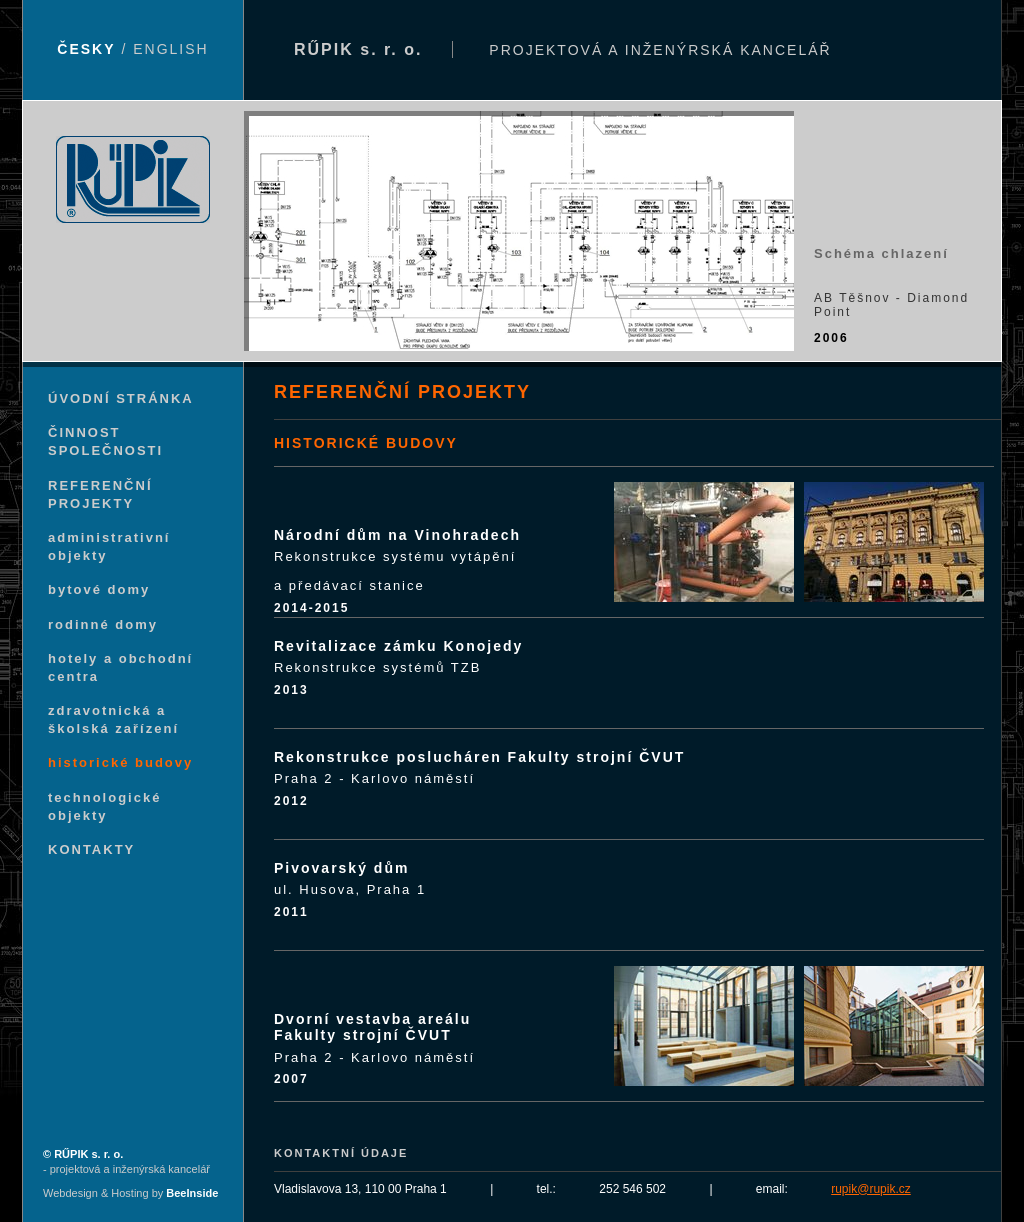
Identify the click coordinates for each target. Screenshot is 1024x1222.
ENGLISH (170, 49)
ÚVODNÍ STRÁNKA (121, 398)
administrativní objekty (109, 546)
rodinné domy (103, 624)
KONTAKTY (91, 849)
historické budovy (120, 762)
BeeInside (192, 1193)
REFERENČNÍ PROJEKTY (100, 494)
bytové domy (99, 589)
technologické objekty (104, 806)
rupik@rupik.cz (871, 1189)
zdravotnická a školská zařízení (113, 719)
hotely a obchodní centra (120, 667)
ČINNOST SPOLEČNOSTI (105, 441)
